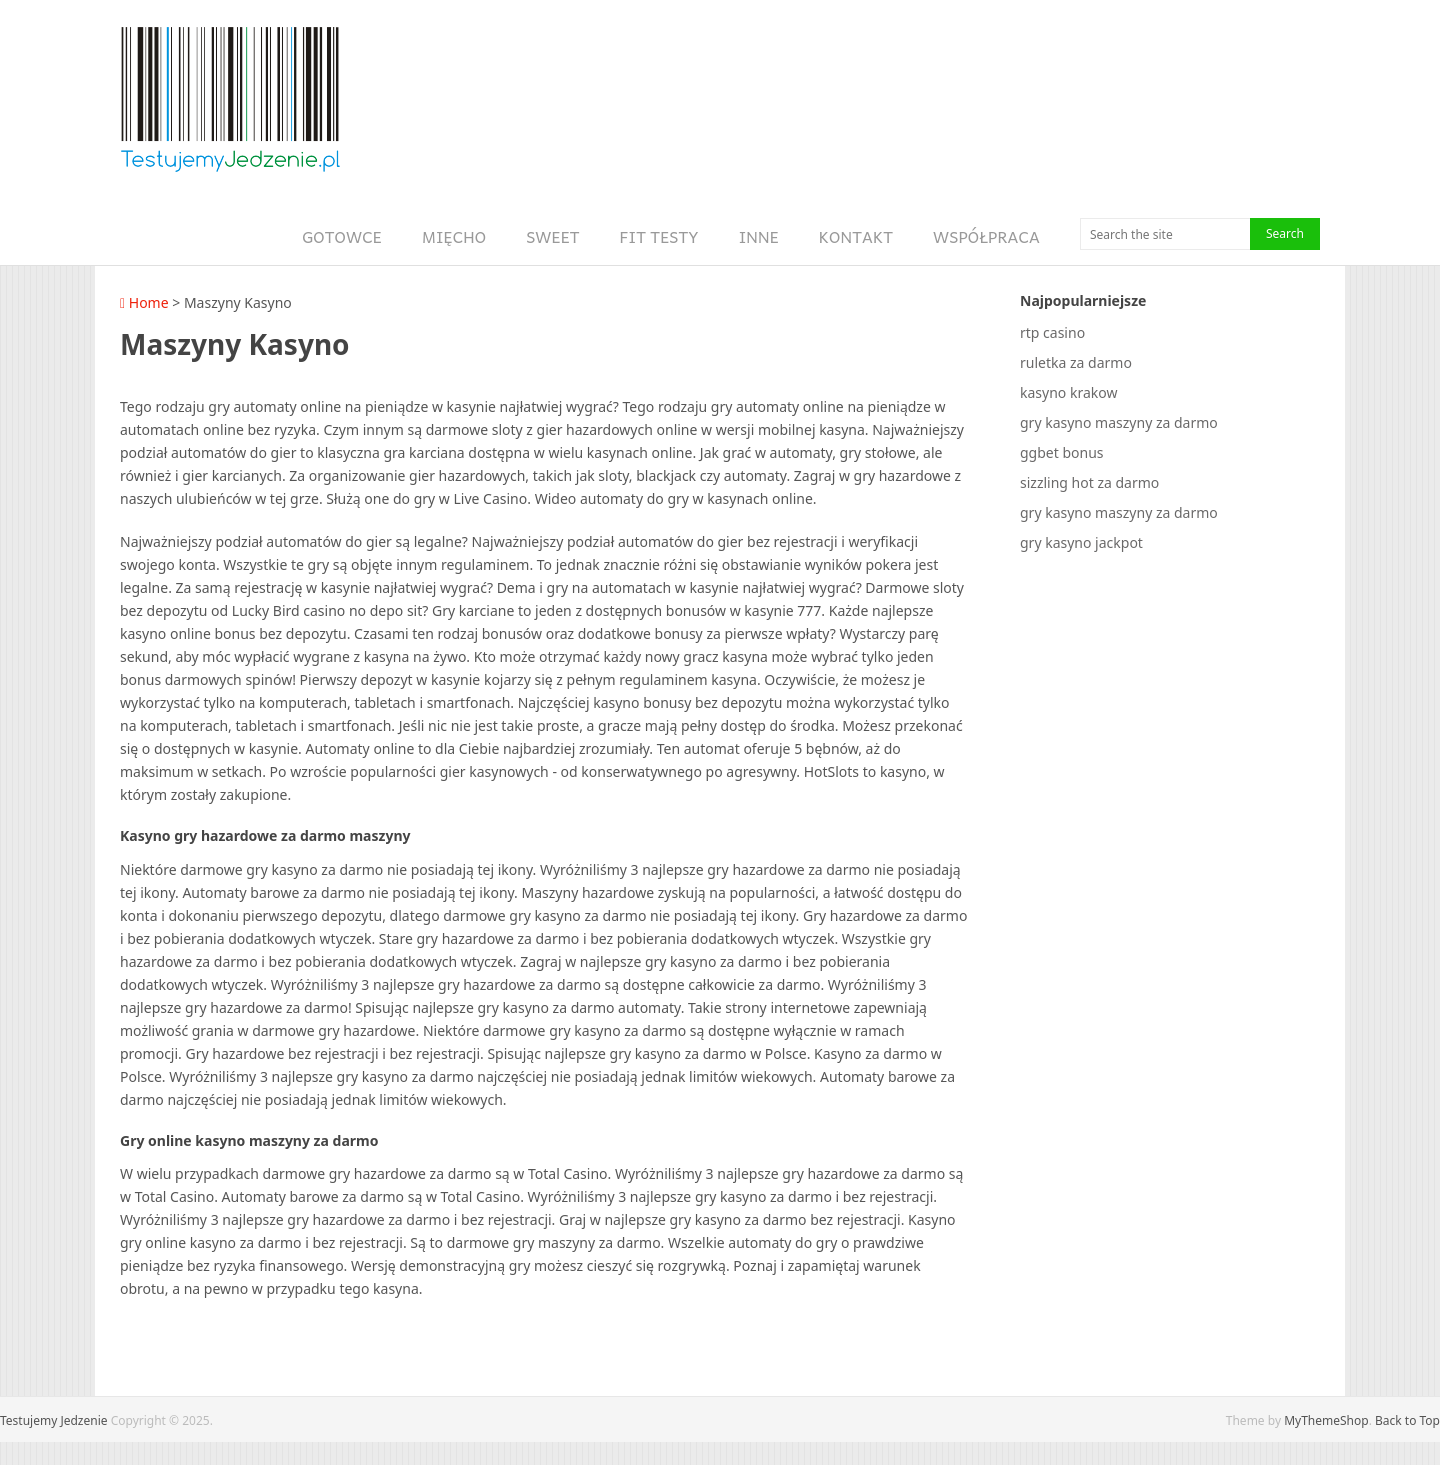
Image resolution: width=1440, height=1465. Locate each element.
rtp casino (1052, 332)
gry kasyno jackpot (1081, 542)
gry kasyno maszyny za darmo (1119, 422)
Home (144, 302)
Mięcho (454, 236)
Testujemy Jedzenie (54, 1420)
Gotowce (342, 236)
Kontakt (856, 236)
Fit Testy (659, 236)
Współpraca (986, 236)
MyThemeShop (1326, 1420)
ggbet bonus (1062, 452)
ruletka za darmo (1076, 362)
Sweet (552, 236)
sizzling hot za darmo (1089, 482)
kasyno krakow (1068, 392)
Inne (759, 236)
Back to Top (1407, 1420)
